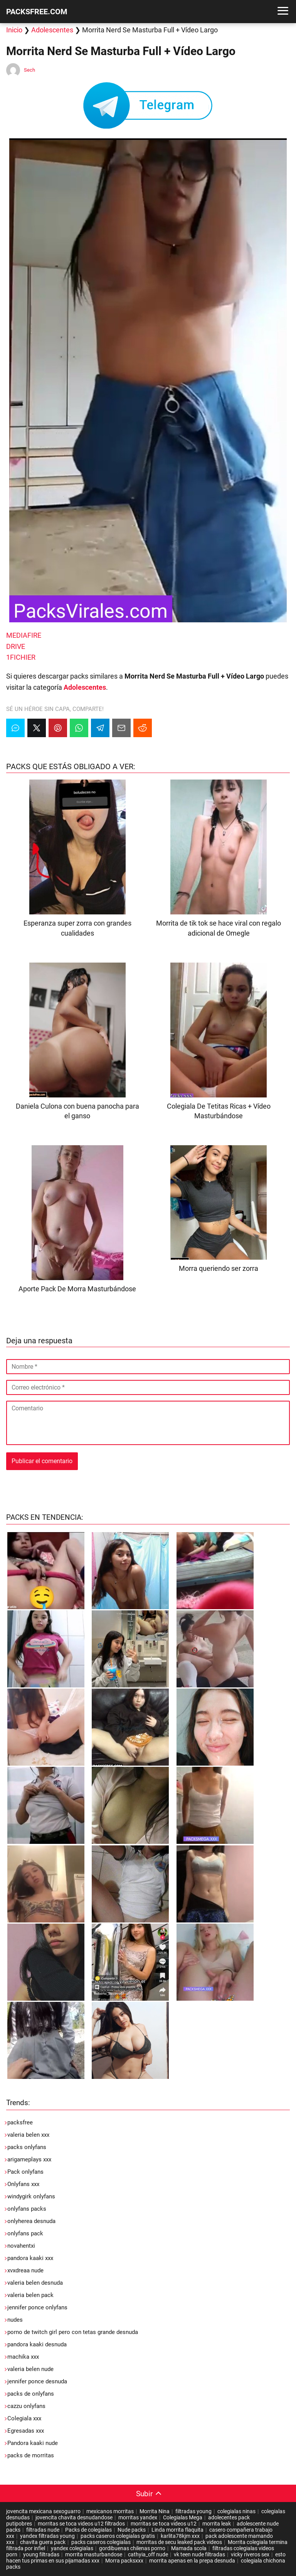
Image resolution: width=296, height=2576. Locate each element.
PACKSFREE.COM (36, 11)
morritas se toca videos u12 (164, 2524)
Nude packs (132, 2530)
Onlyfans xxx (23, 2184)
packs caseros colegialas (101, 2542)
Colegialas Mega (182, 2517)
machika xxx (23, 2356)
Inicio (14, 30)
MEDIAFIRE (23, 635)
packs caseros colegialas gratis (118, 2536)
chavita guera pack (43, 2542)
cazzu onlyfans (26, 2406)
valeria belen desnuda (35, 2282)
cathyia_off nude (148, 2554)
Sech (29, 70)
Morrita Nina (155, 2511)
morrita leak (216, 2524)
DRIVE (15, 646)
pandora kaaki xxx (30, 2258)
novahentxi (21, 2245)
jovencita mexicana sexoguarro (43, 2511)
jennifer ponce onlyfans (37, 2307)
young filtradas (41, 2554)
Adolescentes (52, 30)
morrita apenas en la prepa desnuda (192, 2561)
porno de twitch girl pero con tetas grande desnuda (72, 2332)
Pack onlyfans (25, 2171)
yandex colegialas (72, 2548)
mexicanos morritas (110, 2511)
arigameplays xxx (29, 2159)
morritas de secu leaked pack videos (179, 2542)
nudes (15, 2319)
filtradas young (193, 2511)
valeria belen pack (30, 2295)
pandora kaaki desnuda (37, 2344)
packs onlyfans (26, 2147)
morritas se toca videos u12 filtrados (81, 2524)
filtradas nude (42, 2530)
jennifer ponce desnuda (37, 2381)
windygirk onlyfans (31, 2196)
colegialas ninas (236, 2511)
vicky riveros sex (250, 2554)
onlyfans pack (25, 2233)
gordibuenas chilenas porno (132, 2548)
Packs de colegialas (88, 2530)
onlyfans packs (26, 2208)
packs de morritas (30, 2455)
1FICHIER (20, 657)
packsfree (20, 2122)
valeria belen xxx (28, 2134)
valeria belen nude (30, 2369)
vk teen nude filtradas (199, 2554)
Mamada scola (189, 2548)
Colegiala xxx (24, 2418)
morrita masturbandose (93, 2554)
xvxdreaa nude (25, 2270)
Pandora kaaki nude (32, 2443)
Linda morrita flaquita (177, 2530)
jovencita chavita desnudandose (74, 2517)
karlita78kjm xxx (180, 2536)
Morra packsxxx (124, 2561)
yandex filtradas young (47, 2536)
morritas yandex (137, 2517)
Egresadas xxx (25, 2430)
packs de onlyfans (30, 2393)
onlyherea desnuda (31, 2221)
